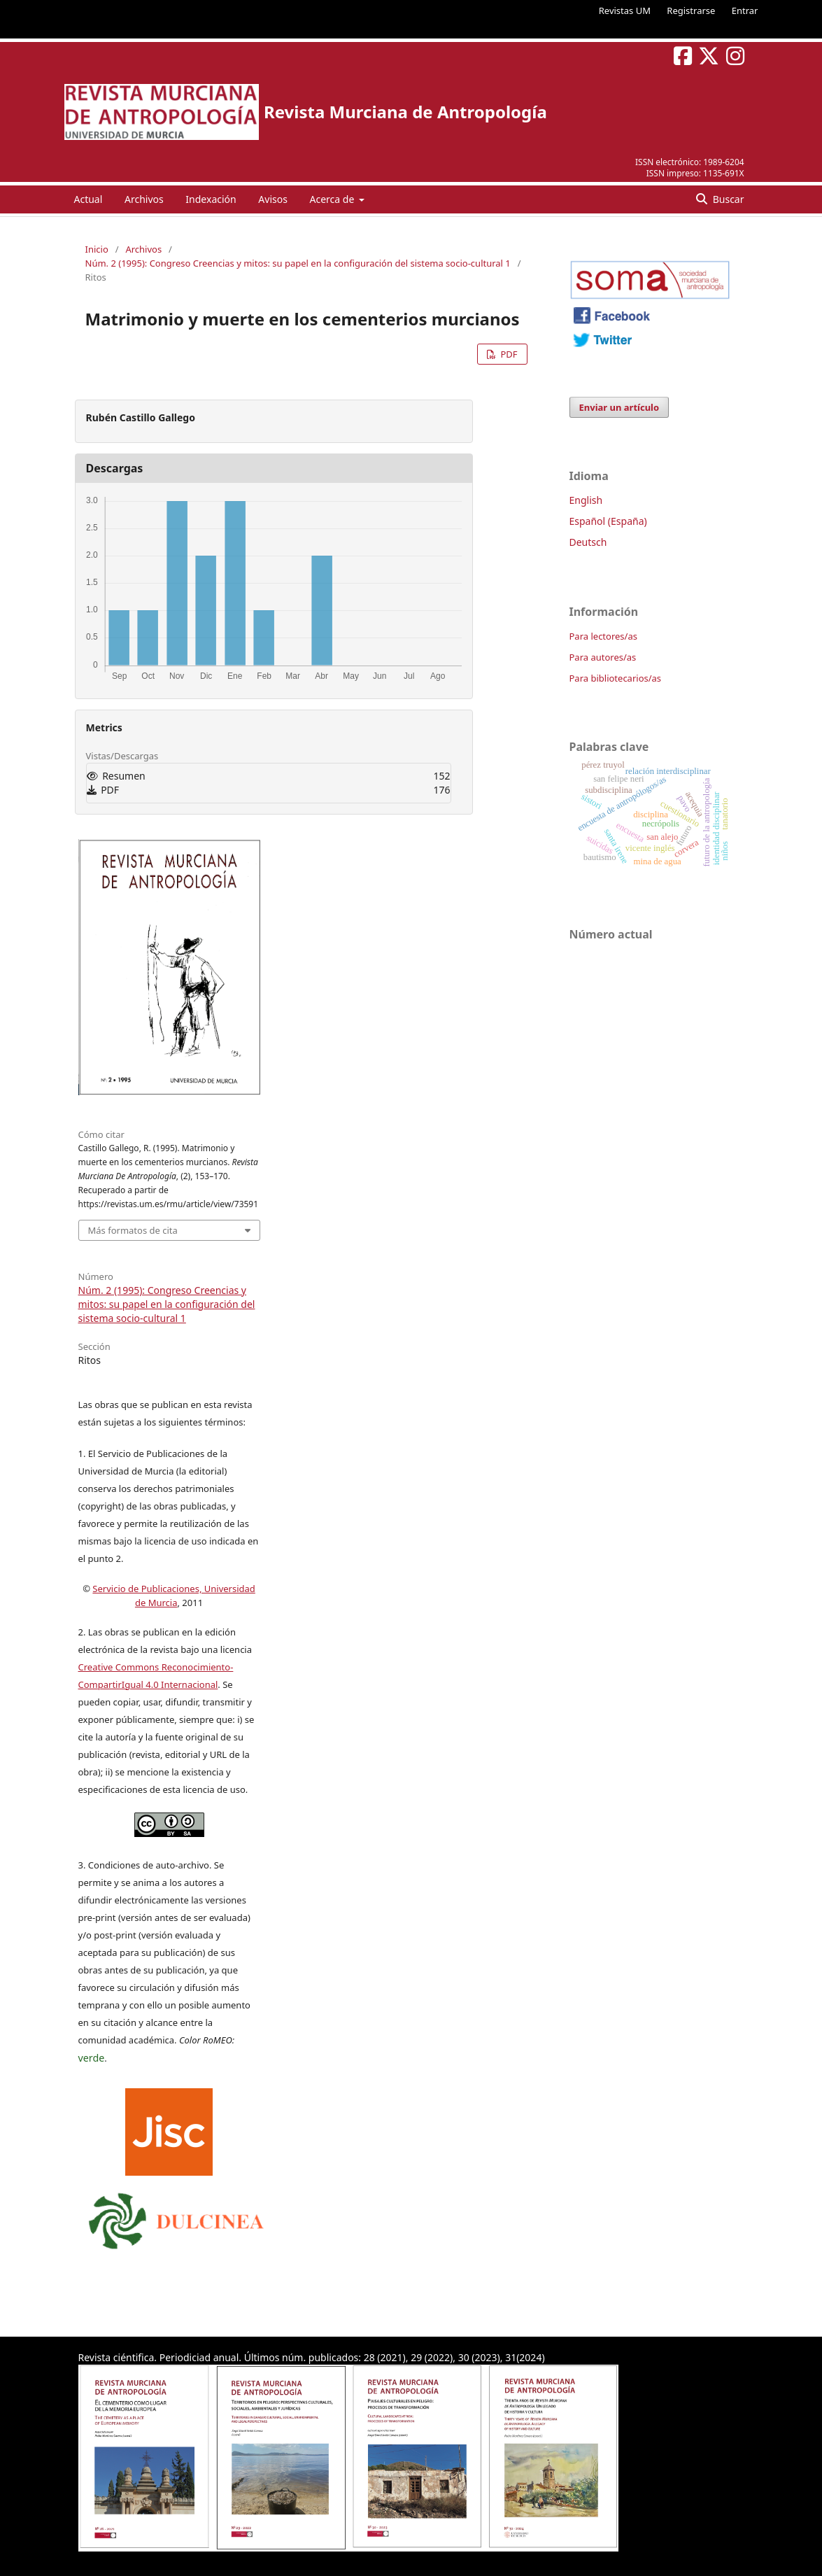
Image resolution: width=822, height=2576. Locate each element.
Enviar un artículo (619, 407)
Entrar (745, 10)
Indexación (210, 199)
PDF (507, 354)
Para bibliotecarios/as (615, 678)
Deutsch (588, 542)
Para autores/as (603, 657)
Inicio (96, 249)
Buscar (727, 199)
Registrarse (691, 10)
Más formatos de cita (133, 1230)
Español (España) (608, 521)
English (586, 500)
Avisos (273, 199)
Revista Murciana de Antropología (405, 111)
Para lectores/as (603, 636)
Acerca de (333, 199)
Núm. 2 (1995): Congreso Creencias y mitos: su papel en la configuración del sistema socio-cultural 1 (298, 263)
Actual (88, 199)
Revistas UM (625, 10)
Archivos (144, 199)
